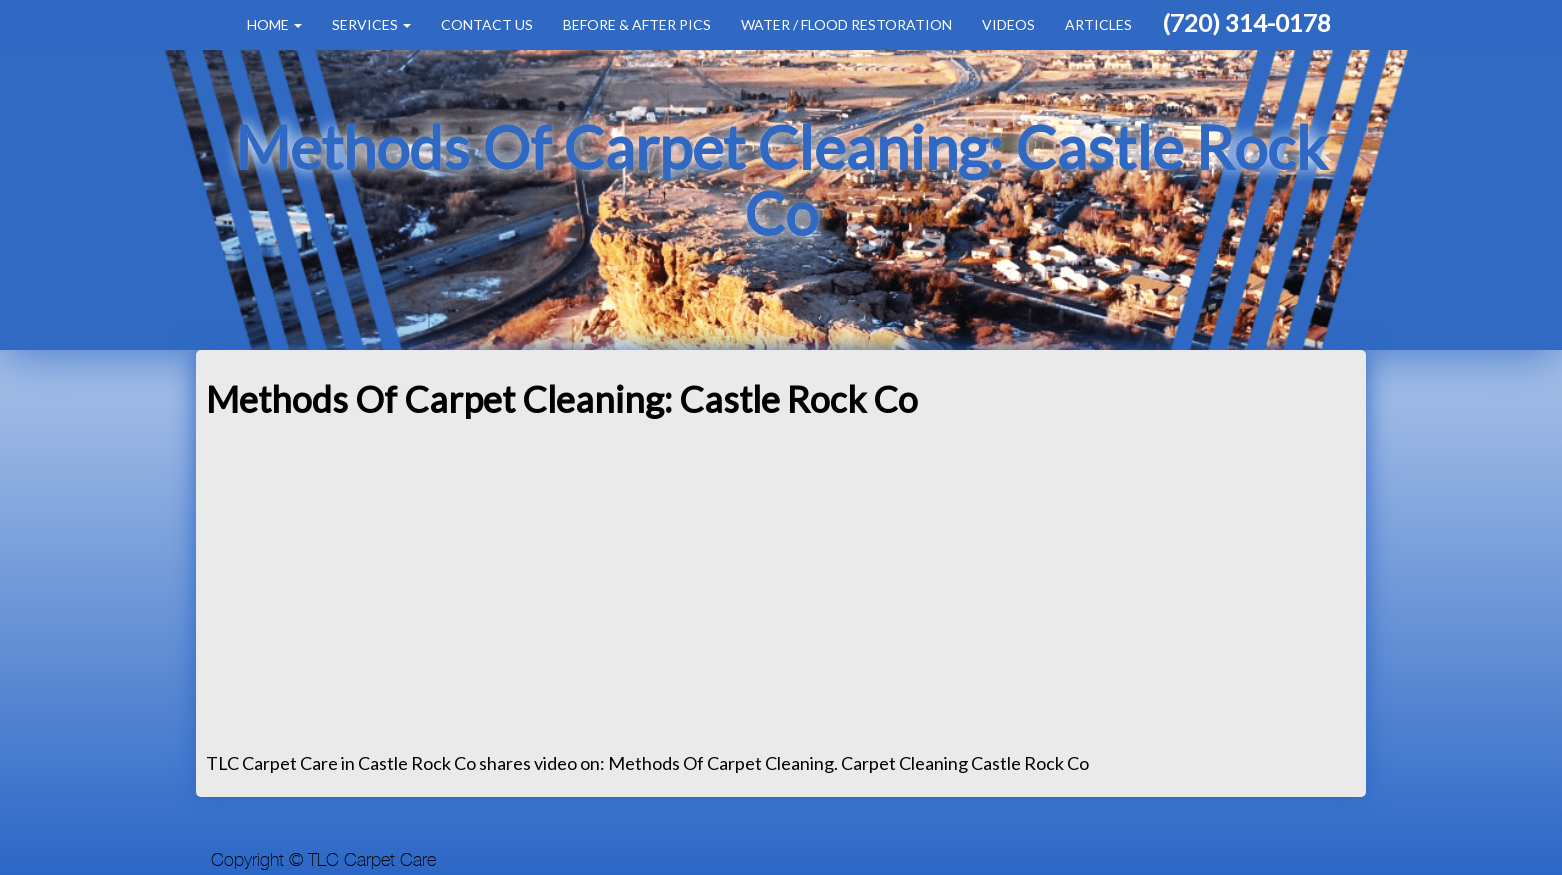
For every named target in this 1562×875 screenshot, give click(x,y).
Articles (1098, 24)
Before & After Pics (637, 24)
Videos (1008, 24)
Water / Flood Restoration (846, 24)
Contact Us (487, 24)
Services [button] (371, 24)
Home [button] (274, 24)
